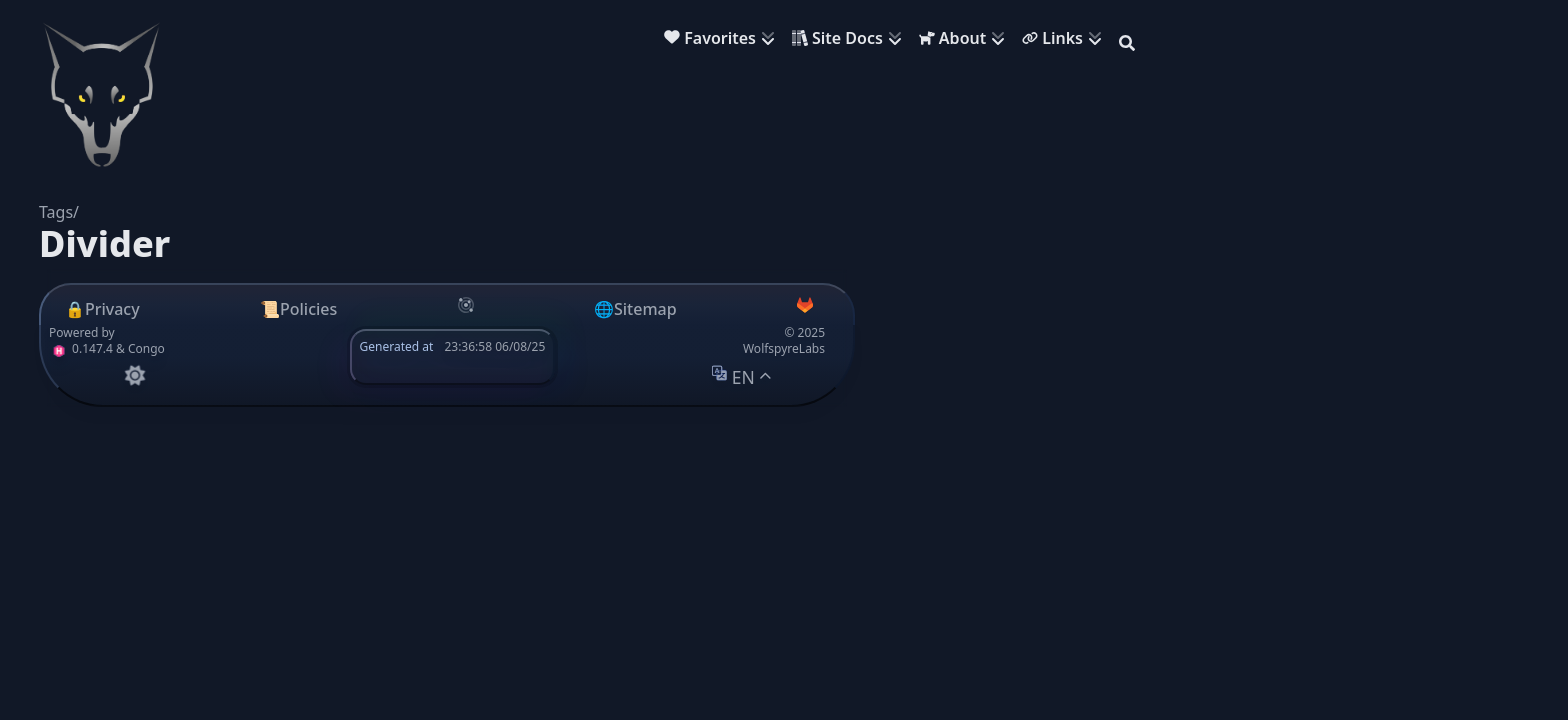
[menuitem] (724, 40)
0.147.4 (81, 348)
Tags (56, 212)
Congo (146, 348)
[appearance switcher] (134, 375)
